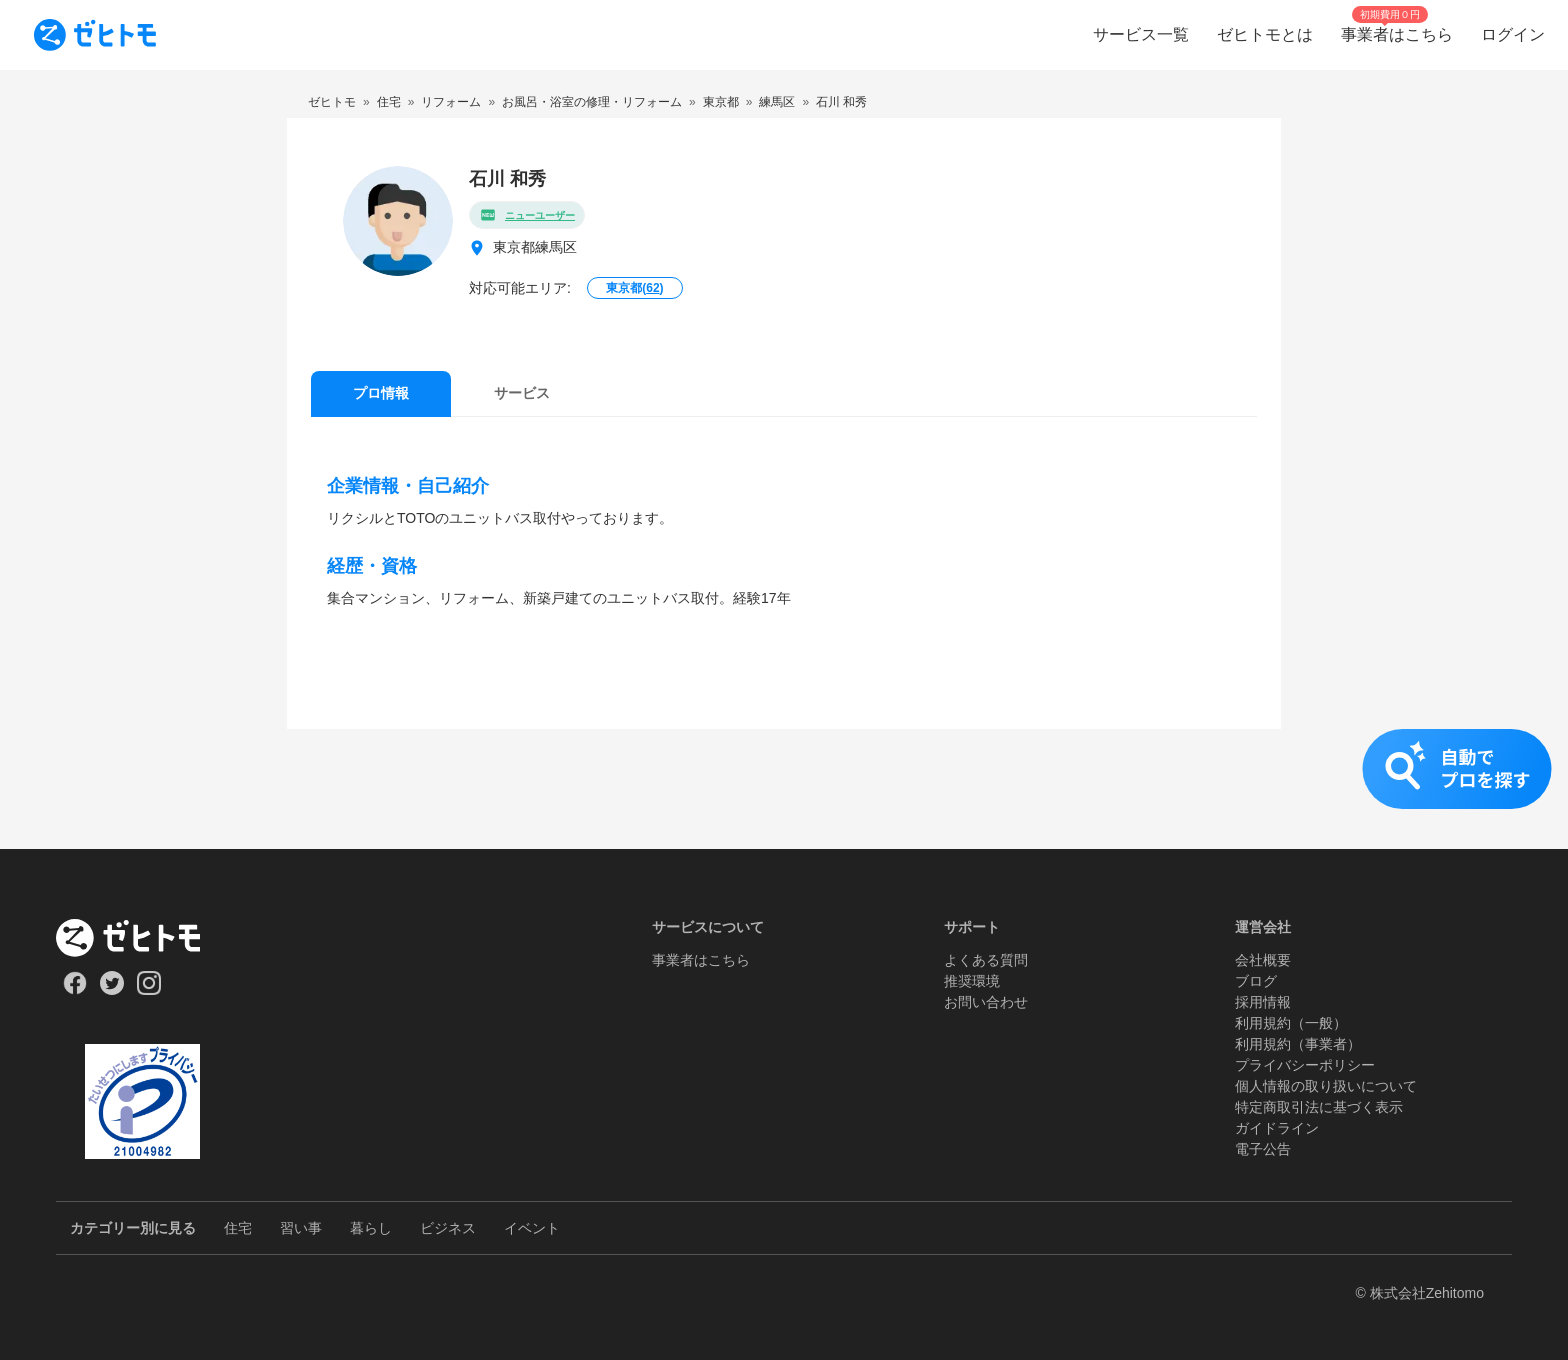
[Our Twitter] (111, 990)
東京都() (634, 288)
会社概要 (1263, 960)
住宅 (238, 1228)
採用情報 (1263, 1002)
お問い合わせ (986, 1002)
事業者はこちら (701, 960)
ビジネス (448, 1228)
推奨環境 (972, 981)
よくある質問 (986, 960)
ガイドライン (1277, 1128)
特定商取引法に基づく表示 (1319, 1107)
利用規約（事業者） (1298, 1044)
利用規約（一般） (1291, 1023)
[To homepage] (95, 35)
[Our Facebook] (74, 990)
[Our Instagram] (149, 990)
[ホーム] (142, 938)
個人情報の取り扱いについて (1326, 1086)
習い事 (301, 1228)
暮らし (371, 1228)
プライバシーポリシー (1305, 1065)
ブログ (1256, 981)
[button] (784, 789)
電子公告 (1263, 1149)
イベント (532, 1228)
